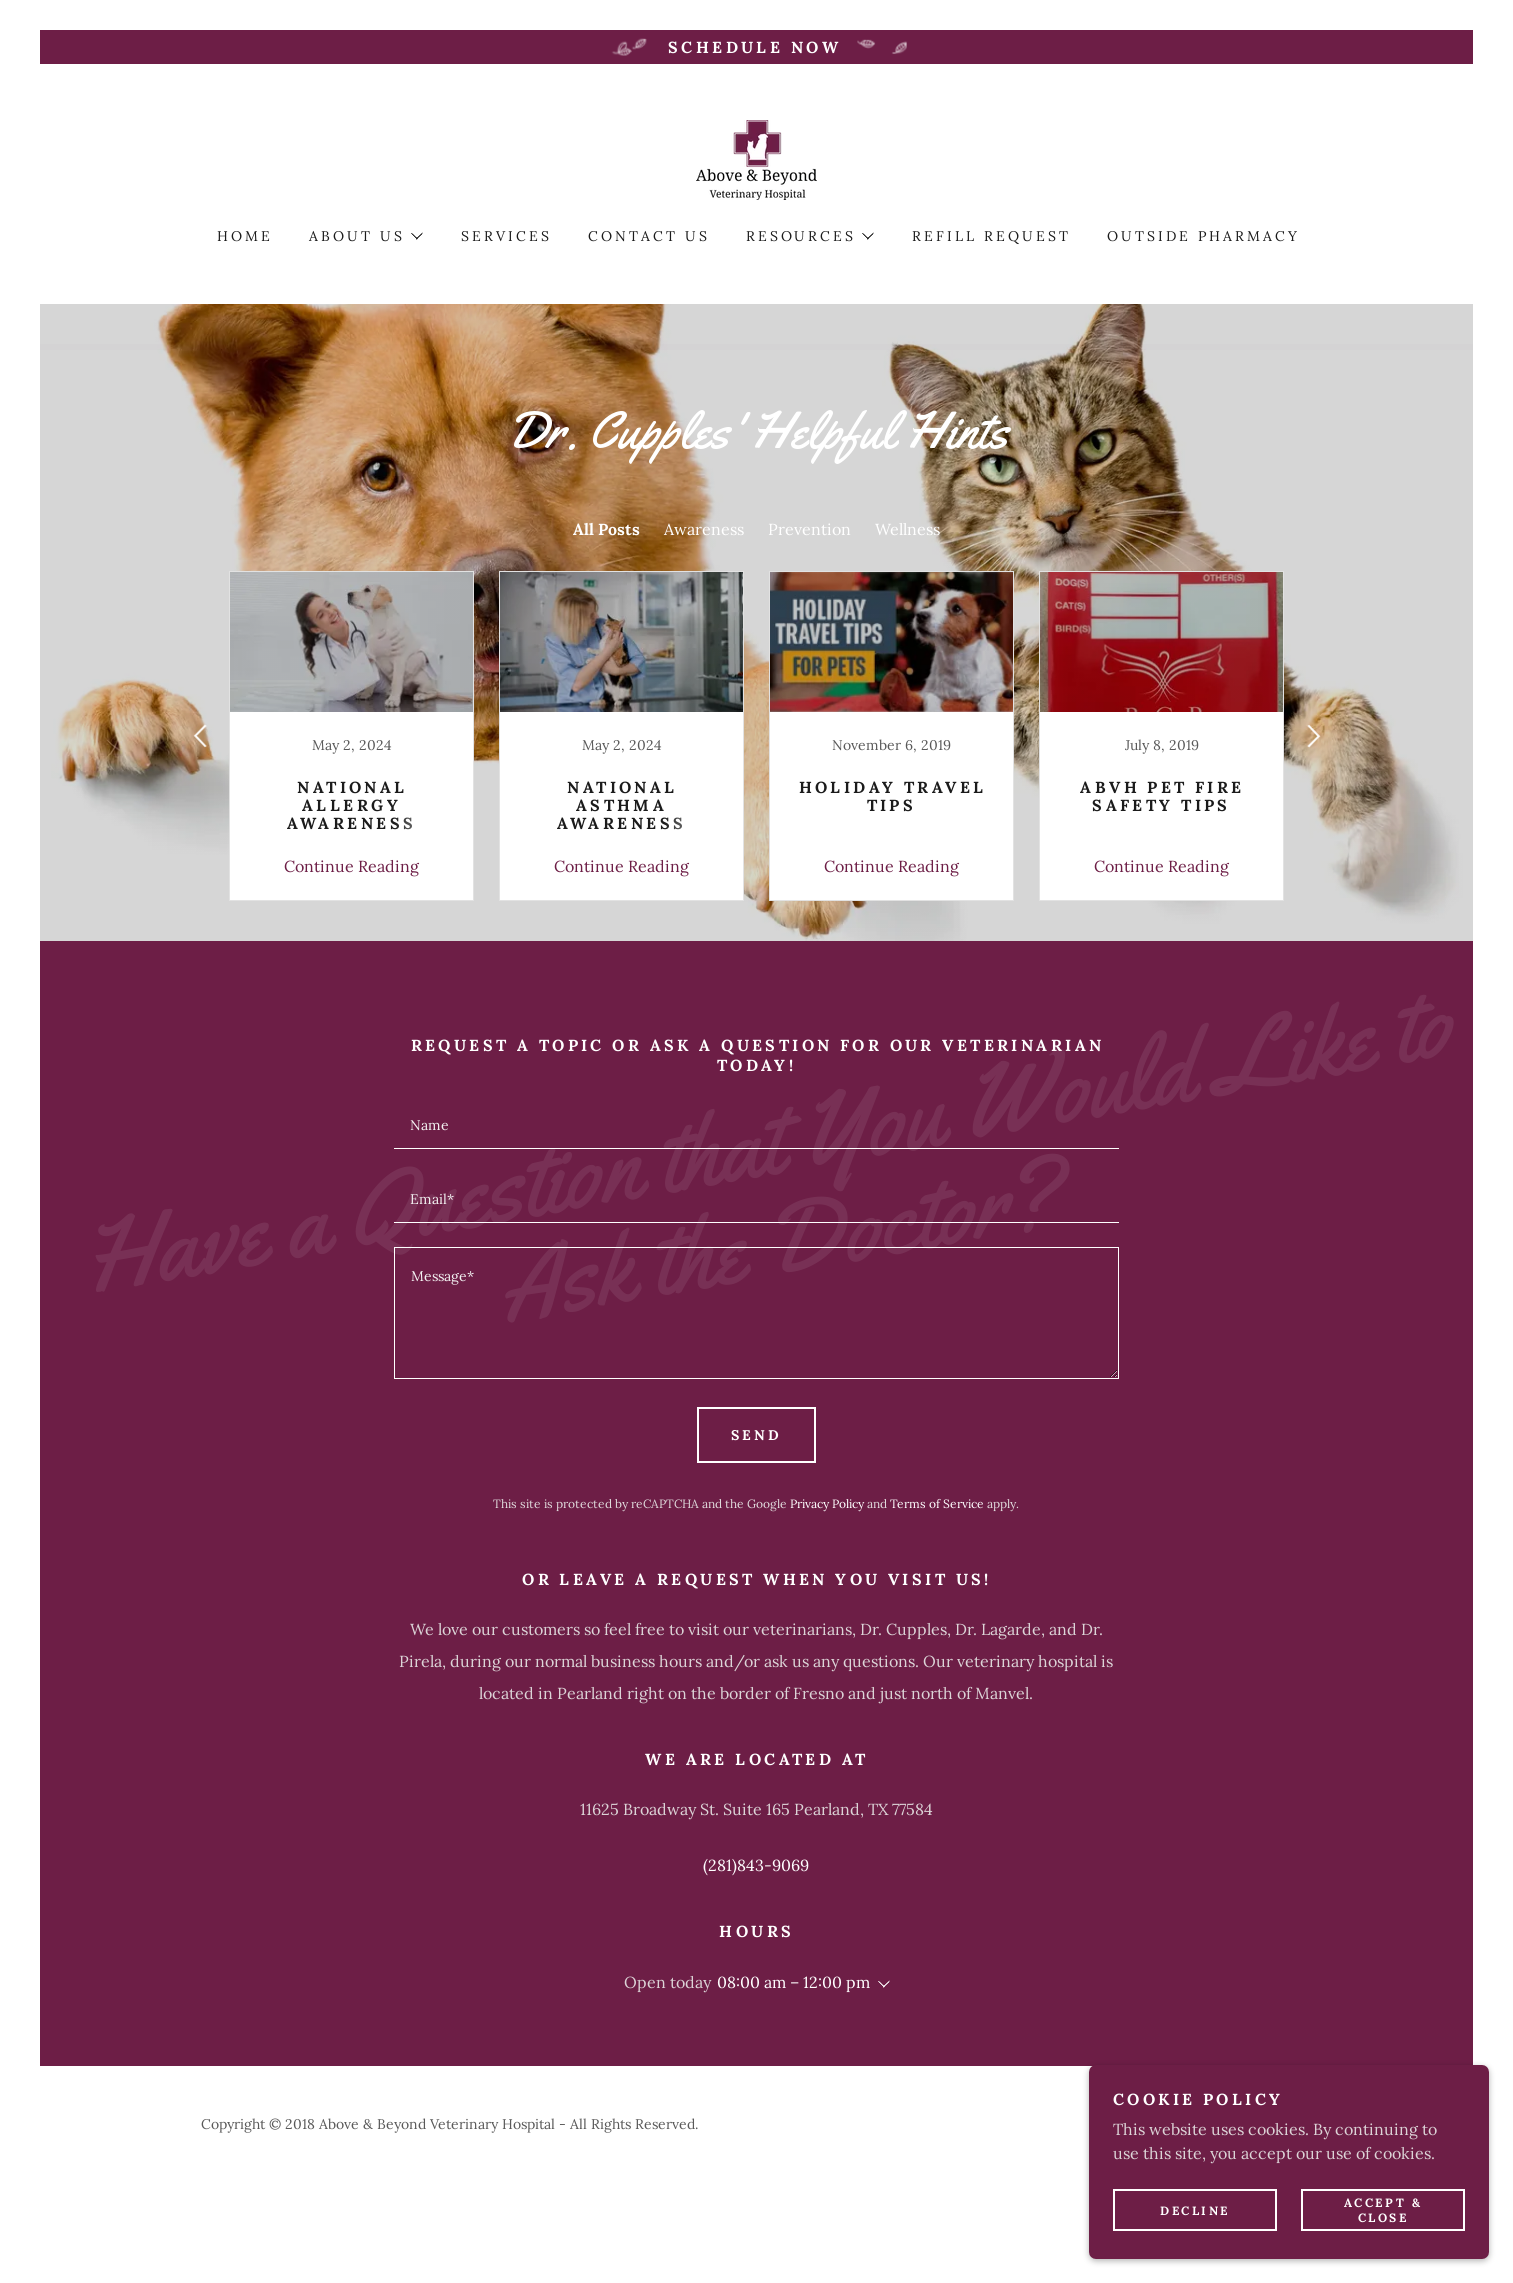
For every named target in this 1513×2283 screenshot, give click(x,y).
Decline (1195, 2210)
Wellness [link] (907, 529)
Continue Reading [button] (351, 866)
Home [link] (245, 236)
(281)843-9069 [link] (756, 1865)
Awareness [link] (704, 529)
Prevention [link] (809, 529)
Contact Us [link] (649, 236)
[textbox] (756, 1124)
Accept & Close (1383, 2210)
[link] (756, 158)
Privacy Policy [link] (827, 1503)
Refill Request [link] (991, 236)
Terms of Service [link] (937, 1503)
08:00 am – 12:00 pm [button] (793, 1982)
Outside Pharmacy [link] (1203, 236)
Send (756, 1435)
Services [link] (506, 236)
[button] (365, 236)
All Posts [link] (606, 529)
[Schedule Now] (756, 47)
